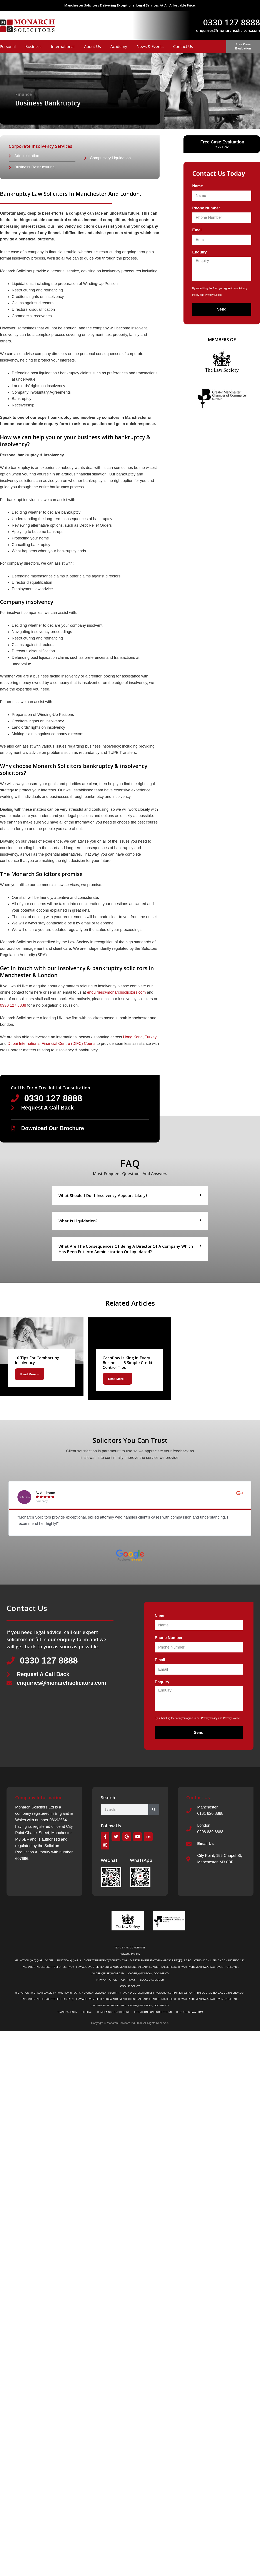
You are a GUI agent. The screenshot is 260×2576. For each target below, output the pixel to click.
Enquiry (199, 252)
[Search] (153, 1809)
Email (197, 230)
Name (197, 186)
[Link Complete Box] (41, 1356)
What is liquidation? (78, 1220)
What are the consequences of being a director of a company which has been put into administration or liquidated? (125, 1249)
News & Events (150, 46)
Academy (118, 46)
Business (33, 46)
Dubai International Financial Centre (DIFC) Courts (51, 1043)
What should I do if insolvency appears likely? (103, 1195)
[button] (130, 1195)
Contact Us (183, 46)
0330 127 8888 (231, 22)
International (62, 46)
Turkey (151, 1037)
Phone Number (206, 208)
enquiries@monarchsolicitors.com (228, 30)
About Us (92, 46)
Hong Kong (133, 1037)
